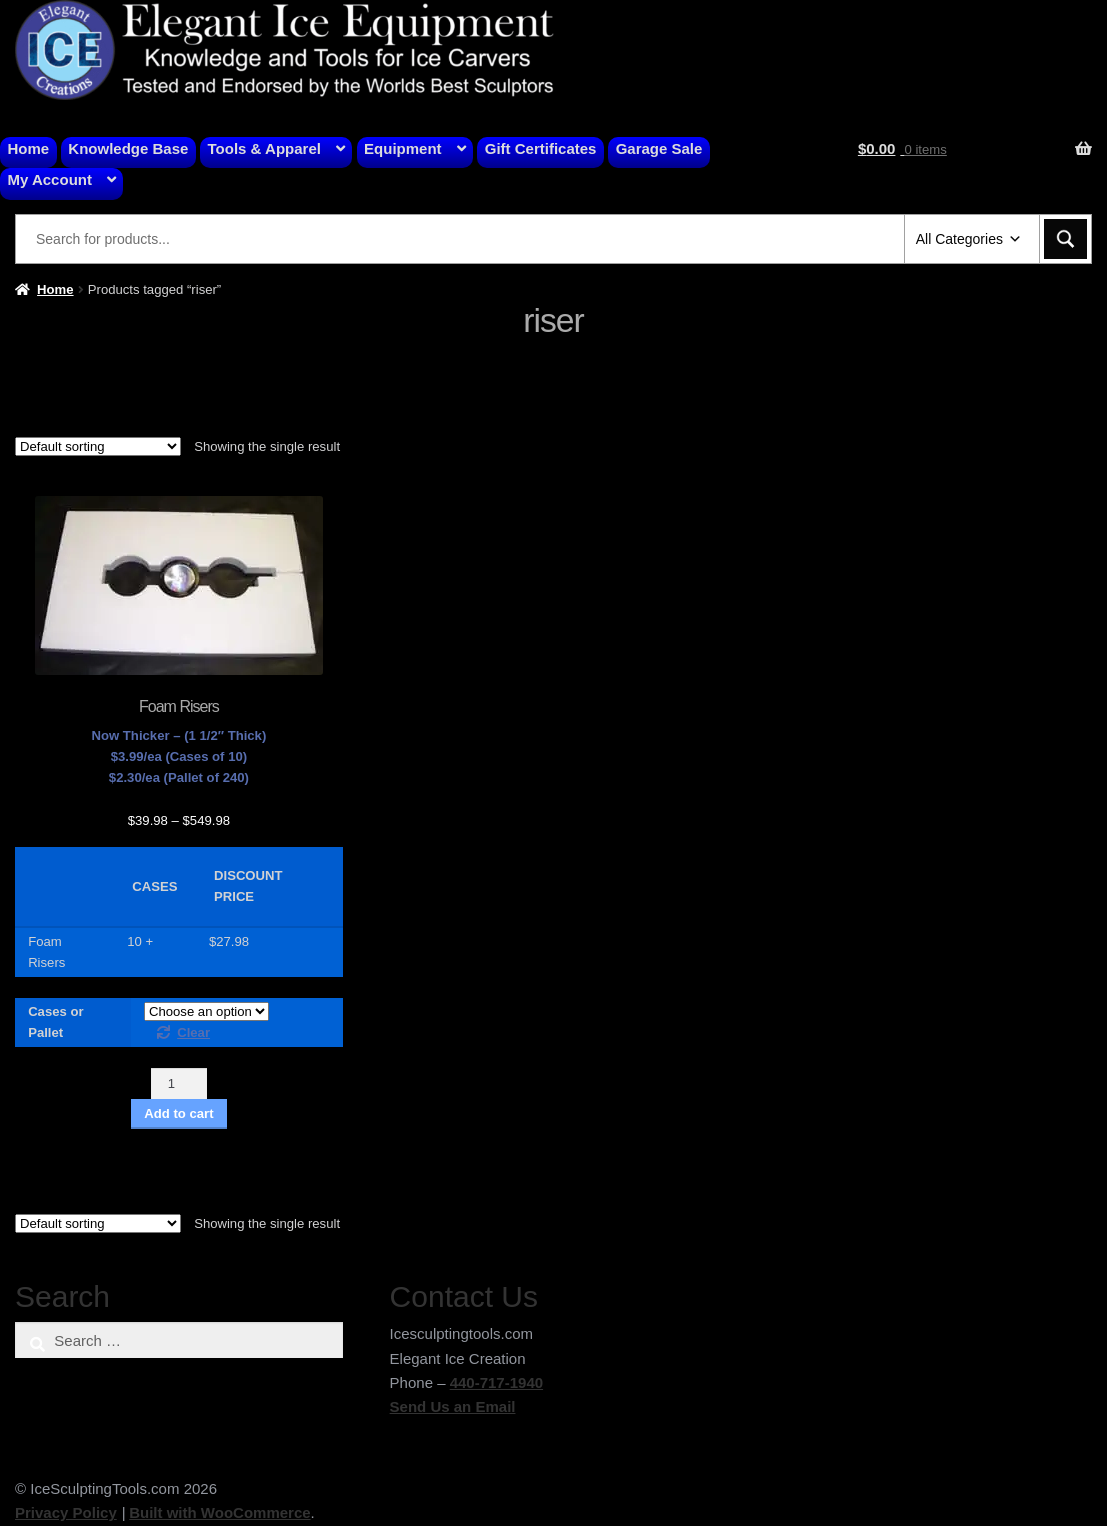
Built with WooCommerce (219, 1512)
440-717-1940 (496, 1382)
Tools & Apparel (264, 148)
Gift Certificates (541, 148)
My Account (50, 179)
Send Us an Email (453, 1406)
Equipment (403, 148)
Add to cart (178, 1113)
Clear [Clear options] (193, 1032)
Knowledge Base (128, 148)
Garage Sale (659, 148)
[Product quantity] (179, 1083)
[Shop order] (98, 446)
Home (29, 148)
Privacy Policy (66, 1512)
